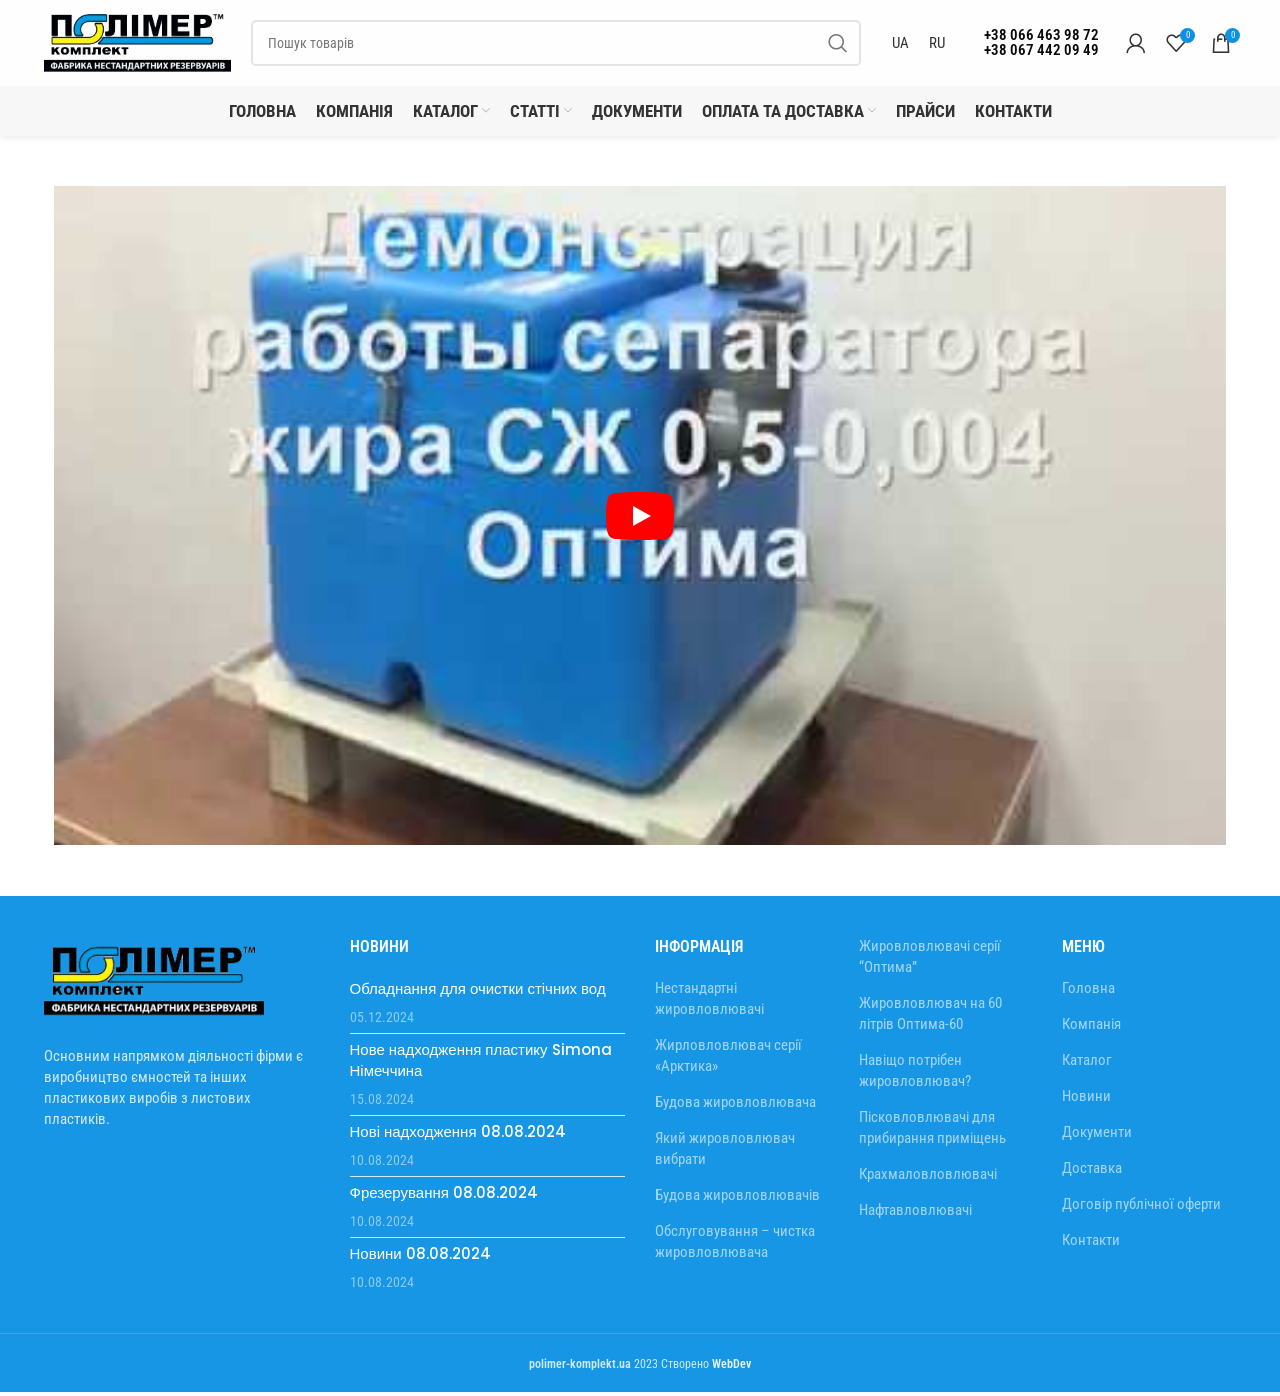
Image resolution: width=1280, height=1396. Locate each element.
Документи (1097, 1136)
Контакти (1091, 1244)
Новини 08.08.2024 (420, 1257)
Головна (1088, 992)
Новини (1086, 1100)
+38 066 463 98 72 (1041, 37)
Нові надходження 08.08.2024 (458, 1135)
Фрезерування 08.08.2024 (444, 1196)
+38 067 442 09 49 (1041, 52)
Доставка (1092, 1172)
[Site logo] (139, 44)
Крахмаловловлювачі (928, 1177)
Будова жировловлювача (735, 1106)
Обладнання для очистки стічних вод (478, 992)
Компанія (1091, 1028)
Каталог (1087, 1064)
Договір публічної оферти (1141, 1208)
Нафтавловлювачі (915, 1213)
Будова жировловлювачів (737, 1199)
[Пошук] (557, 45)
